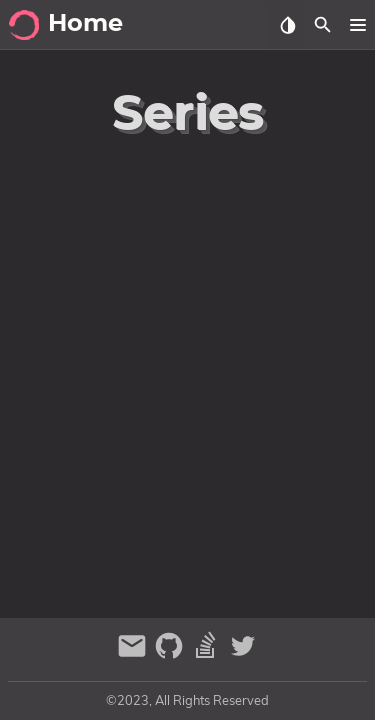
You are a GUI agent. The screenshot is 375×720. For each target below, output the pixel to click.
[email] (134, 654)
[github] (171, 654)
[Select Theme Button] (287, 25)
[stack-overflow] (208, 654)
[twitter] (243, 654)
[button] (357, 25)
